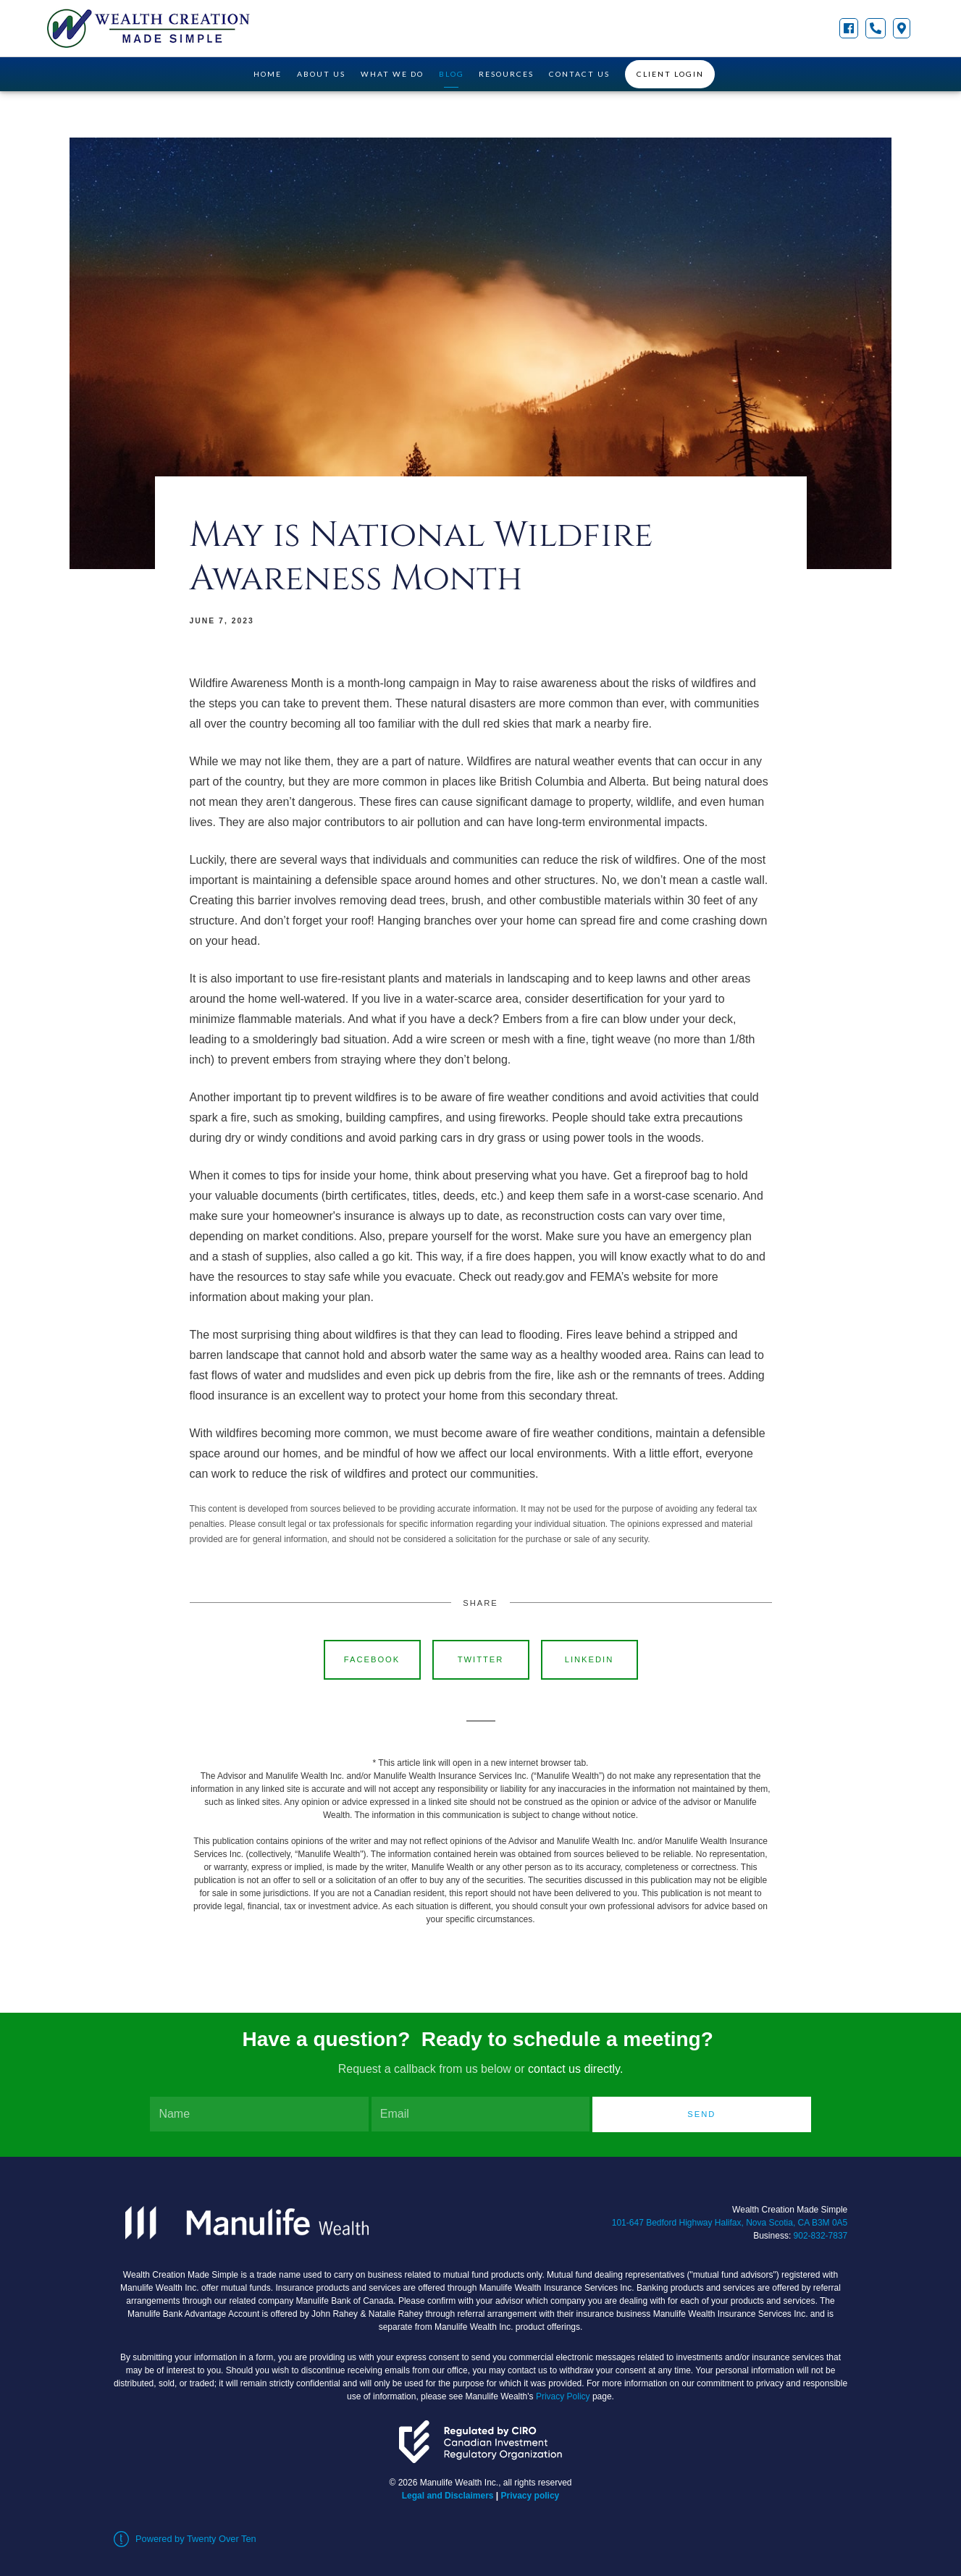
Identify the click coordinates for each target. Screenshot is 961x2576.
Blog (451, 74)
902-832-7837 (821, 2236)
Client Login (670, 74)
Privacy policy (530, 2496)
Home (267, 74)
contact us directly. (575, 2069)
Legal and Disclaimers (448, 2496)
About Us (321, 74)
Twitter (481, 1659)
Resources (506, 74)
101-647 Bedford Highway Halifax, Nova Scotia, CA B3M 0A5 (730, 2223)
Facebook (372, 1659)
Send (701, 2114)
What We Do (392, 74)
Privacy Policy (563, 2396)
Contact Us (579, 74)
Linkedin (589, 1659)
